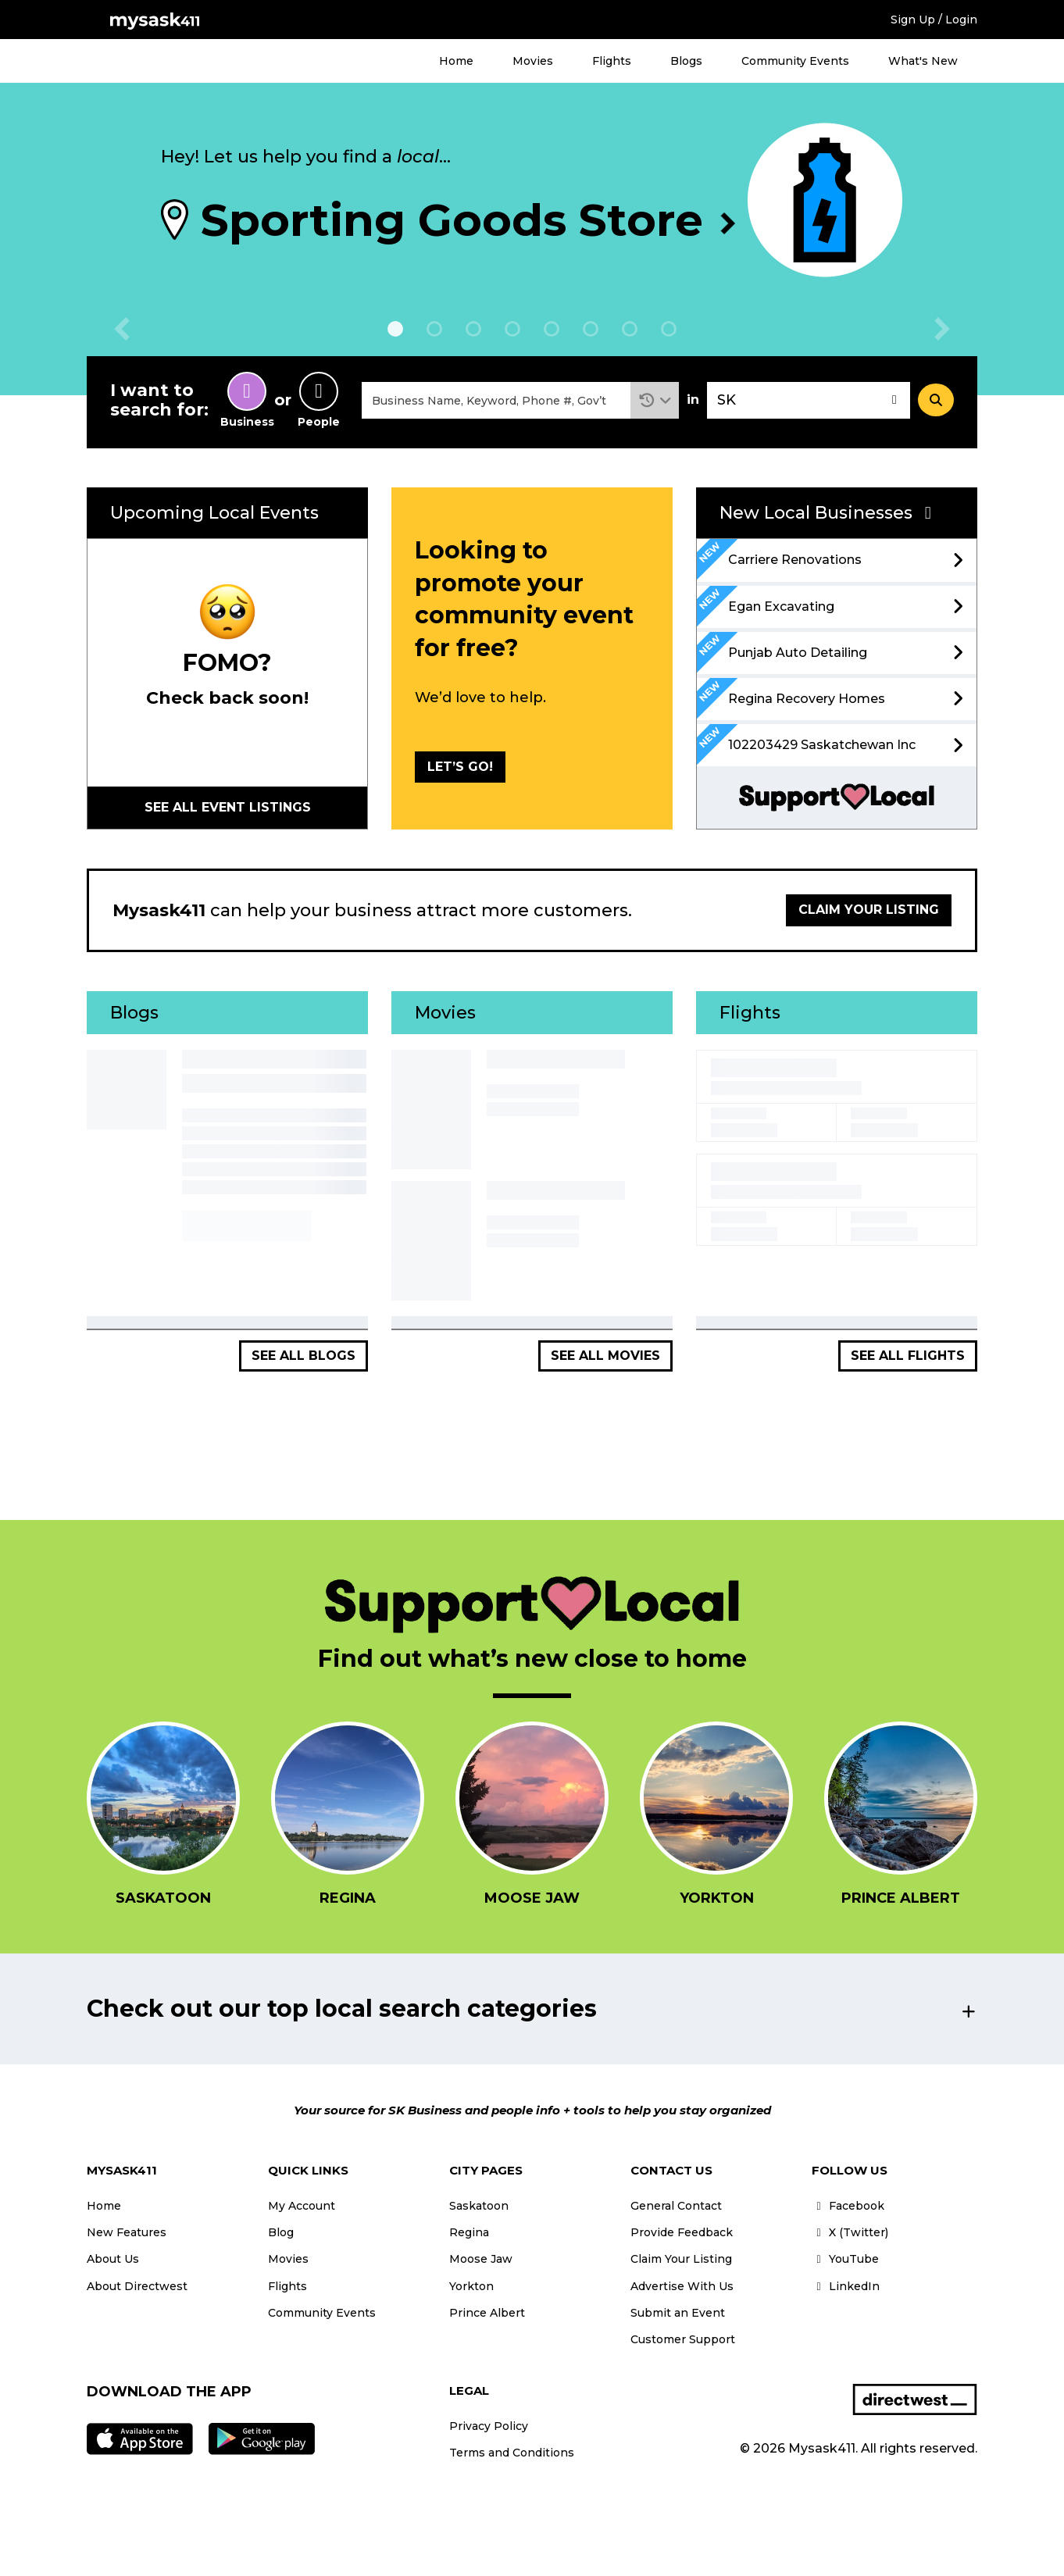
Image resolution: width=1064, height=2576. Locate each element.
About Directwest (137, 2286)
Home (456, 61)
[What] (496, 400)
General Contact (676, 2206)
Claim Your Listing (681, 2259)
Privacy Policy (488, 2426)
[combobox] (496, 400)
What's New (923, 61)
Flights (611, 61)
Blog (281, 2232)
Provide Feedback (681, 2232)
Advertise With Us (682, 2286)
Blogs (686, 61)
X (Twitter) (850, 2232)
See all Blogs (303, 1355)
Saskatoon (479, 2206)
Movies (532, 61)
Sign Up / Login (934, 19)
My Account (301, 2206)
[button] (655, 400)
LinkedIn (846, 2286)
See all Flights (908, 1355)
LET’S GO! (460, 766)
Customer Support (682, 2339)
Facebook (848, 2206)
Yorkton (471, 2286)
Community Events (795, 61)
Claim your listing (868, 909)
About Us (113, 2259)
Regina (469, 2232)
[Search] (936, 400)
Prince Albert (487, 2313)
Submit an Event (677, 2313)
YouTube (845, 2259)
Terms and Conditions (511, 2453)
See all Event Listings (228, 807)
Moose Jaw (480, 2259)
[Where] (808, 400)
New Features (126, 2232)
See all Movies (605, 1355)
